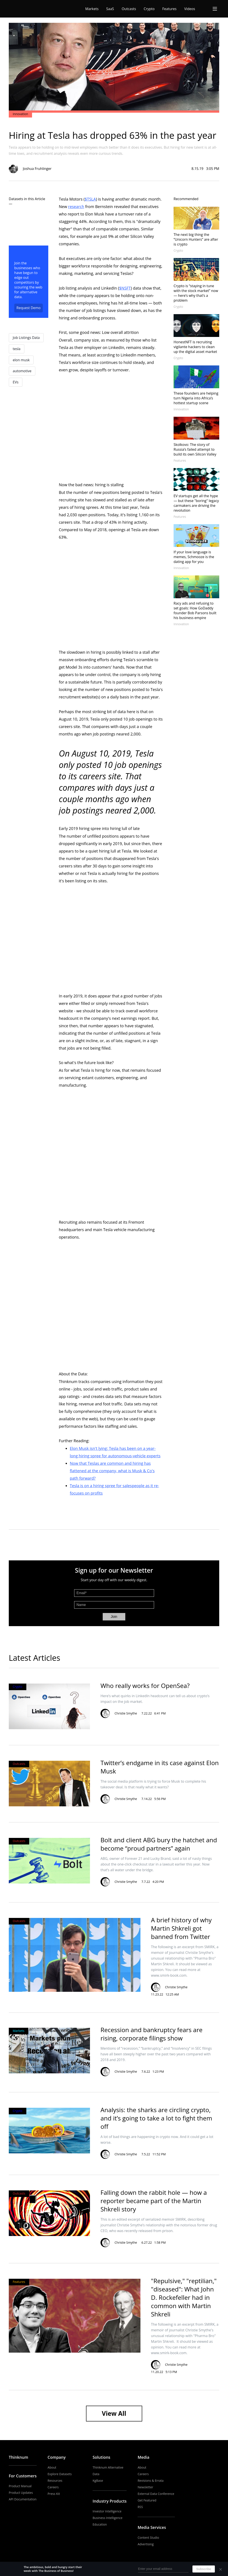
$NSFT (125, 288)
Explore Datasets (60, 2474)
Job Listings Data (26, 337)
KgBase (98, 2480)
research (76, 206)
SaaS (110, 8)
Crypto (149, 8)
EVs (15, 382)
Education (100, 2524)
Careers (53, 2487)
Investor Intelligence (107, 2511)
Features (169, 8)
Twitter (216, 2457)
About (52, 2467)
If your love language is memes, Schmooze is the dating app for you (194, 557)
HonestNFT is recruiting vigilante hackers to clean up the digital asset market (195, 347)
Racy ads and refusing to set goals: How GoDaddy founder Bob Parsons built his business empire (195, 610)
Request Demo (28, 307)
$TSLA (90, 199)
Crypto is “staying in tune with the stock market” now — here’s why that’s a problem (196, 293)
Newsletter (145, 2487)
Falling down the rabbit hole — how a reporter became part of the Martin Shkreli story (154, 2200)
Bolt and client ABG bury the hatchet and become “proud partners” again (159, 1844)
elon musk (21, 360)
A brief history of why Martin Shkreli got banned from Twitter (181, 1928)
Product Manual (20, 2486)
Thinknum (18, 2457)
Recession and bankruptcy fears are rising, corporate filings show (152, 2034)
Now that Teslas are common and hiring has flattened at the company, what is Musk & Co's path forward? (112, 1471)
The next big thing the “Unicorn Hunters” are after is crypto (196, 239)
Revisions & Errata (150, 2480)
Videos (189, 8)
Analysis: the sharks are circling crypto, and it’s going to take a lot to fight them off (156, 2118)
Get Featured (147, 2500)
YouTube (196, 2457)
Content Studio (148, 2537)
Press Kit (54, 2494)
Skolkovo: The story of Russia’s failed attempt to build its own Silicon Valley (195, 449)
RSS (140, 2507)
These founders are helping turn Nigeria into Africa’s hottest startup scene (196, 398)
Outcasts (129, 8)
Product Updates (21, 2493)
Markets (92, 8)
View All (114, 2413)
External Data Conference (156, 2494)
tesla (16, 348)
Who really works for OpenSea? (145, 1685)
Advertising (146, 2544)
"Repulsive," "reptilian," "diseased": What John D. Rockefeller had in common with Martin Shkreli (184, 2297)
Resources (55, 2480)
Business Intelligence (107, 2518)
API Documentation (22, 2499)
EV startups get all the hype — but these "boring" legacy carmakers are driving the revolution (196, 503)
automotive (22, 371)
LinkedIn (206, 2457)
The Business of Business (25, 8)
